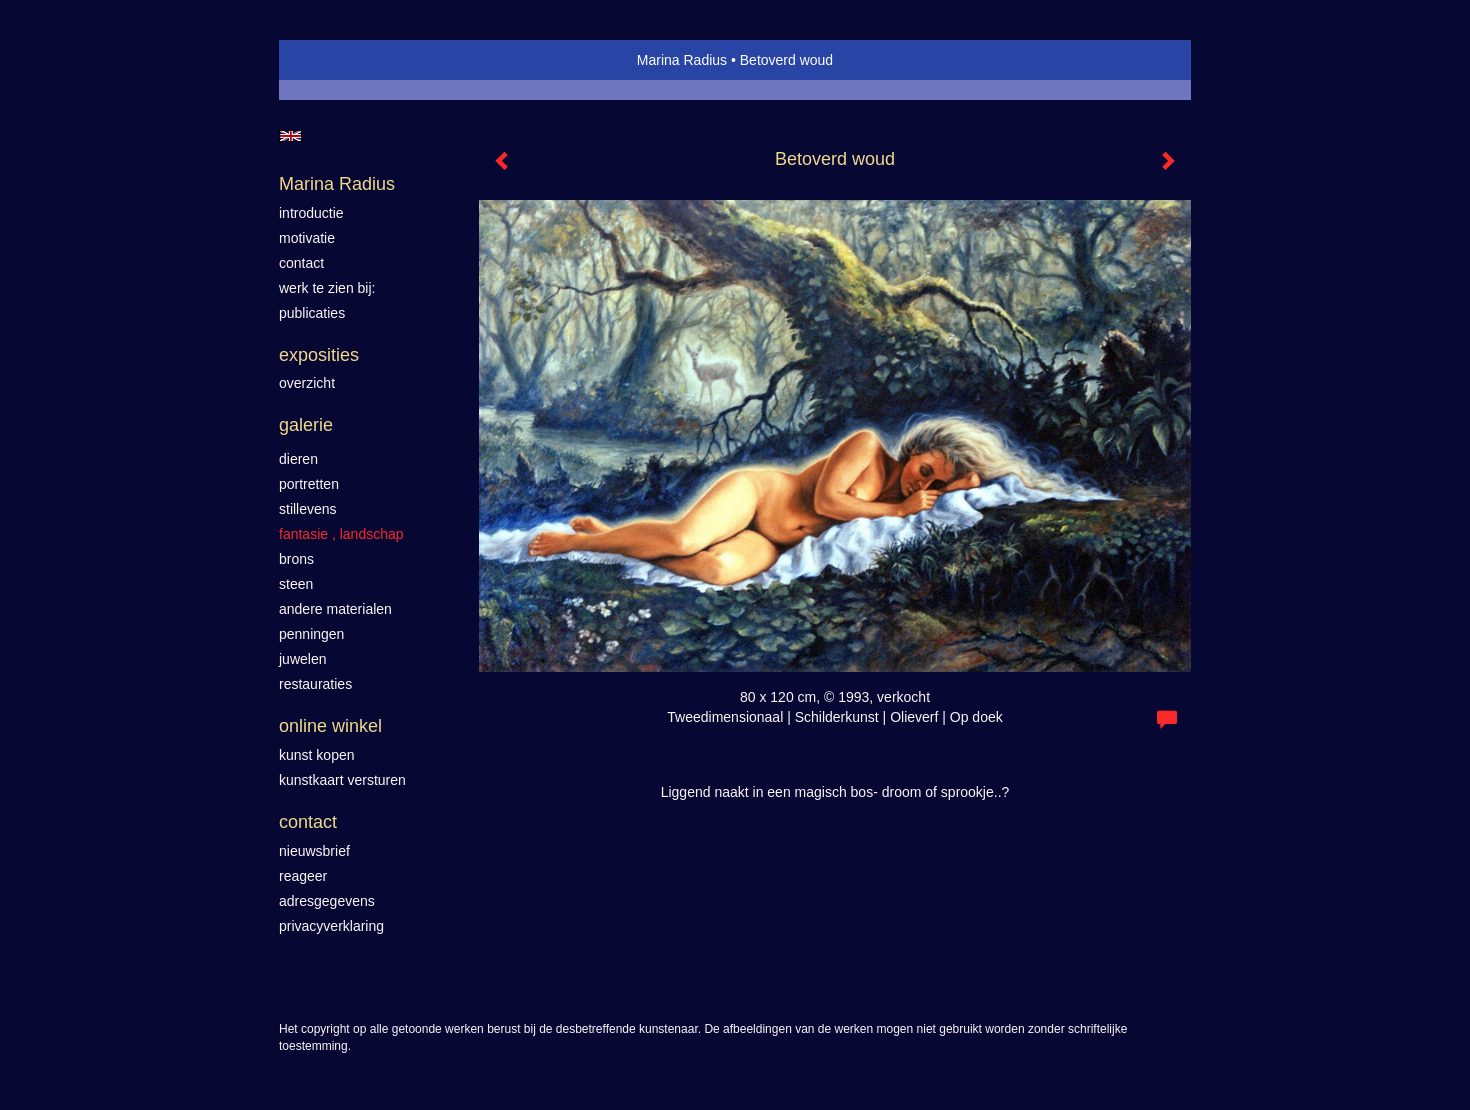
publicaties (312, 313)
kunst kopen (317, 755)
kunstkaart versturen (342, 780)
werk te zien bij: (327, 288)
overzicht (307, 383)
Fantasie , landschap (341, 534)
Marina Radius (682, 60)
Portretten (309, 484)
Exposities (319, 355)
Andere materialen (335, 609)
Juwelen (302, 659)
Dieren (298, 459)
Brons (296, 559)
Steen (296, 584)
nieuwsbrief (314, 851)
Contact (308, 822)
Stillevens (308, 509)
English (290, 136)
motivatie (307, 238)
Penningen (311, 634)
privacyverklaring (331, 926)
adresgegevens (327, 901)
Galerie (306, 425)
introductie (311, 213)
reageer (303, 876)
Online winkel (330, 726)
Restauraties (315, 684)
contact (301, 263)
